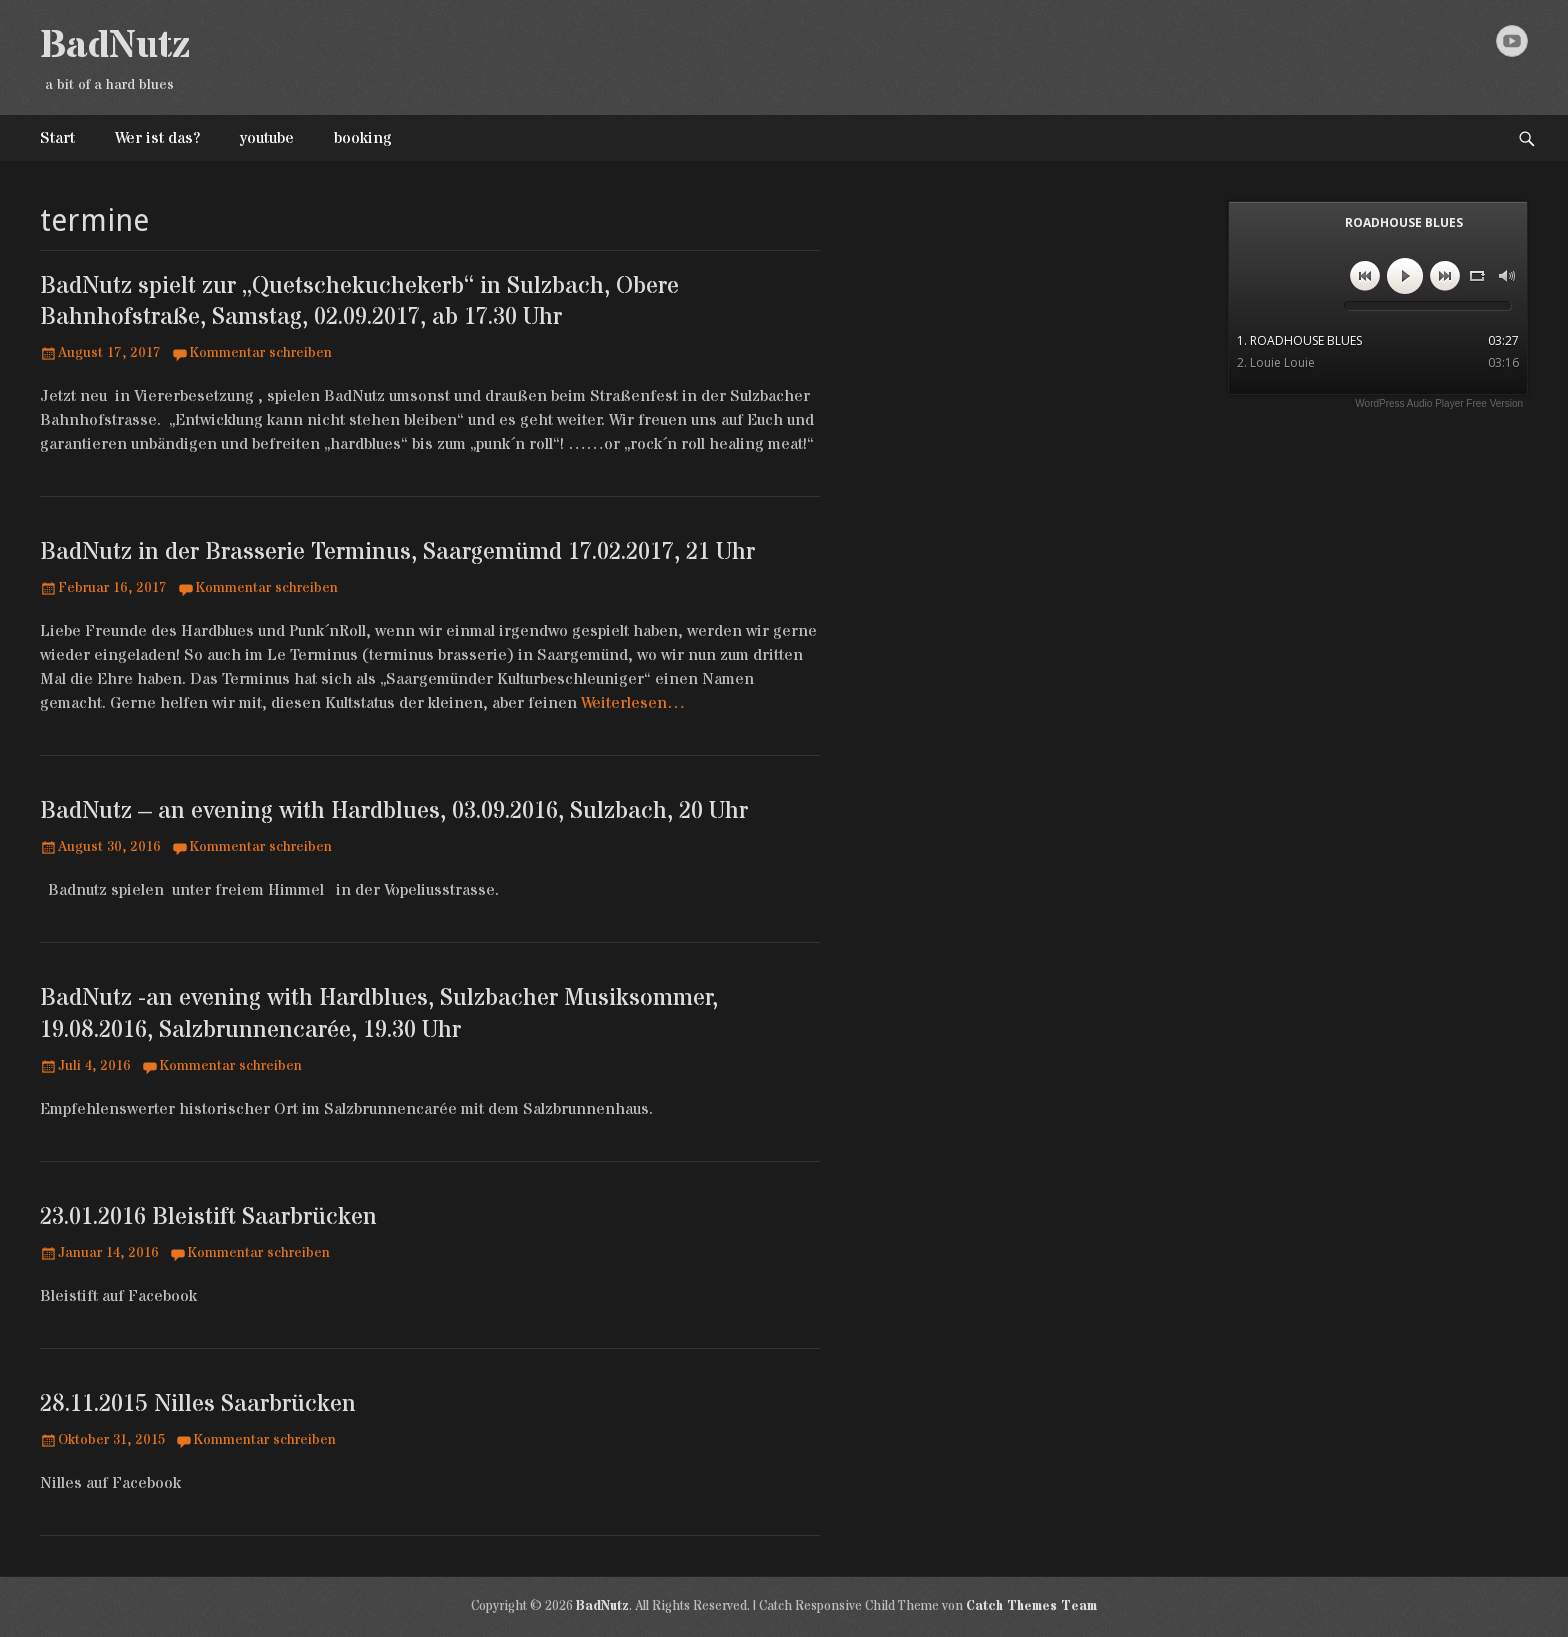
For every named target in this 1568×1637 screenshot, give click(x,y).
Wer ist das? (157, 138)
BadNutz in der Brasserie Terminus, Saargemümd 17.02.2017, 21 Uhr (397, 552)
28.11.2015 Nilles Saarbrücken (198, 1404)
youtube (267, 138)
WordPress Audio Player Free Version (1439, 403)
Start (57, 138)
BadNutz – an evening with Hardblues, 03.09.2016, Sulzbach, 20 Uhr (394, 811)
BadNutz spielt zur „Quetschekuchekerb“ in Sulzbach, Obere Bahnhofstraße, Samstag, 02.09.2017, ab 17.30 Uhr (359, 302)
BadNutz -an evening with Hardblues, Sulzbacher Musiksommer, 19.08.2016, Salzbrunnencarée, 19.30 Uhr (379, 1014)
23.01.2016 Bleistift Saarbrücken (208, 1217)
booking (363, 138)
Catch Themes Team (1031, 1606)
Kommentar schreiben (260, 353)
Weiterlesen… (633, 703)
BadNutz (115, 46)
